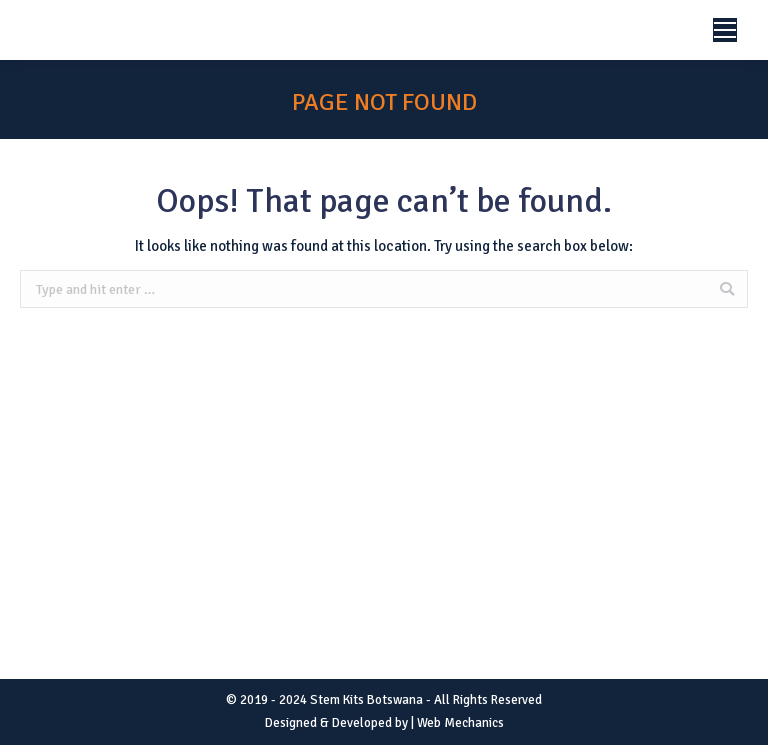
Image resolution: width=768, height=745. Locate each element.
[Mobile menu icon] (725, 30)
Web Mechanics (460, 723)
